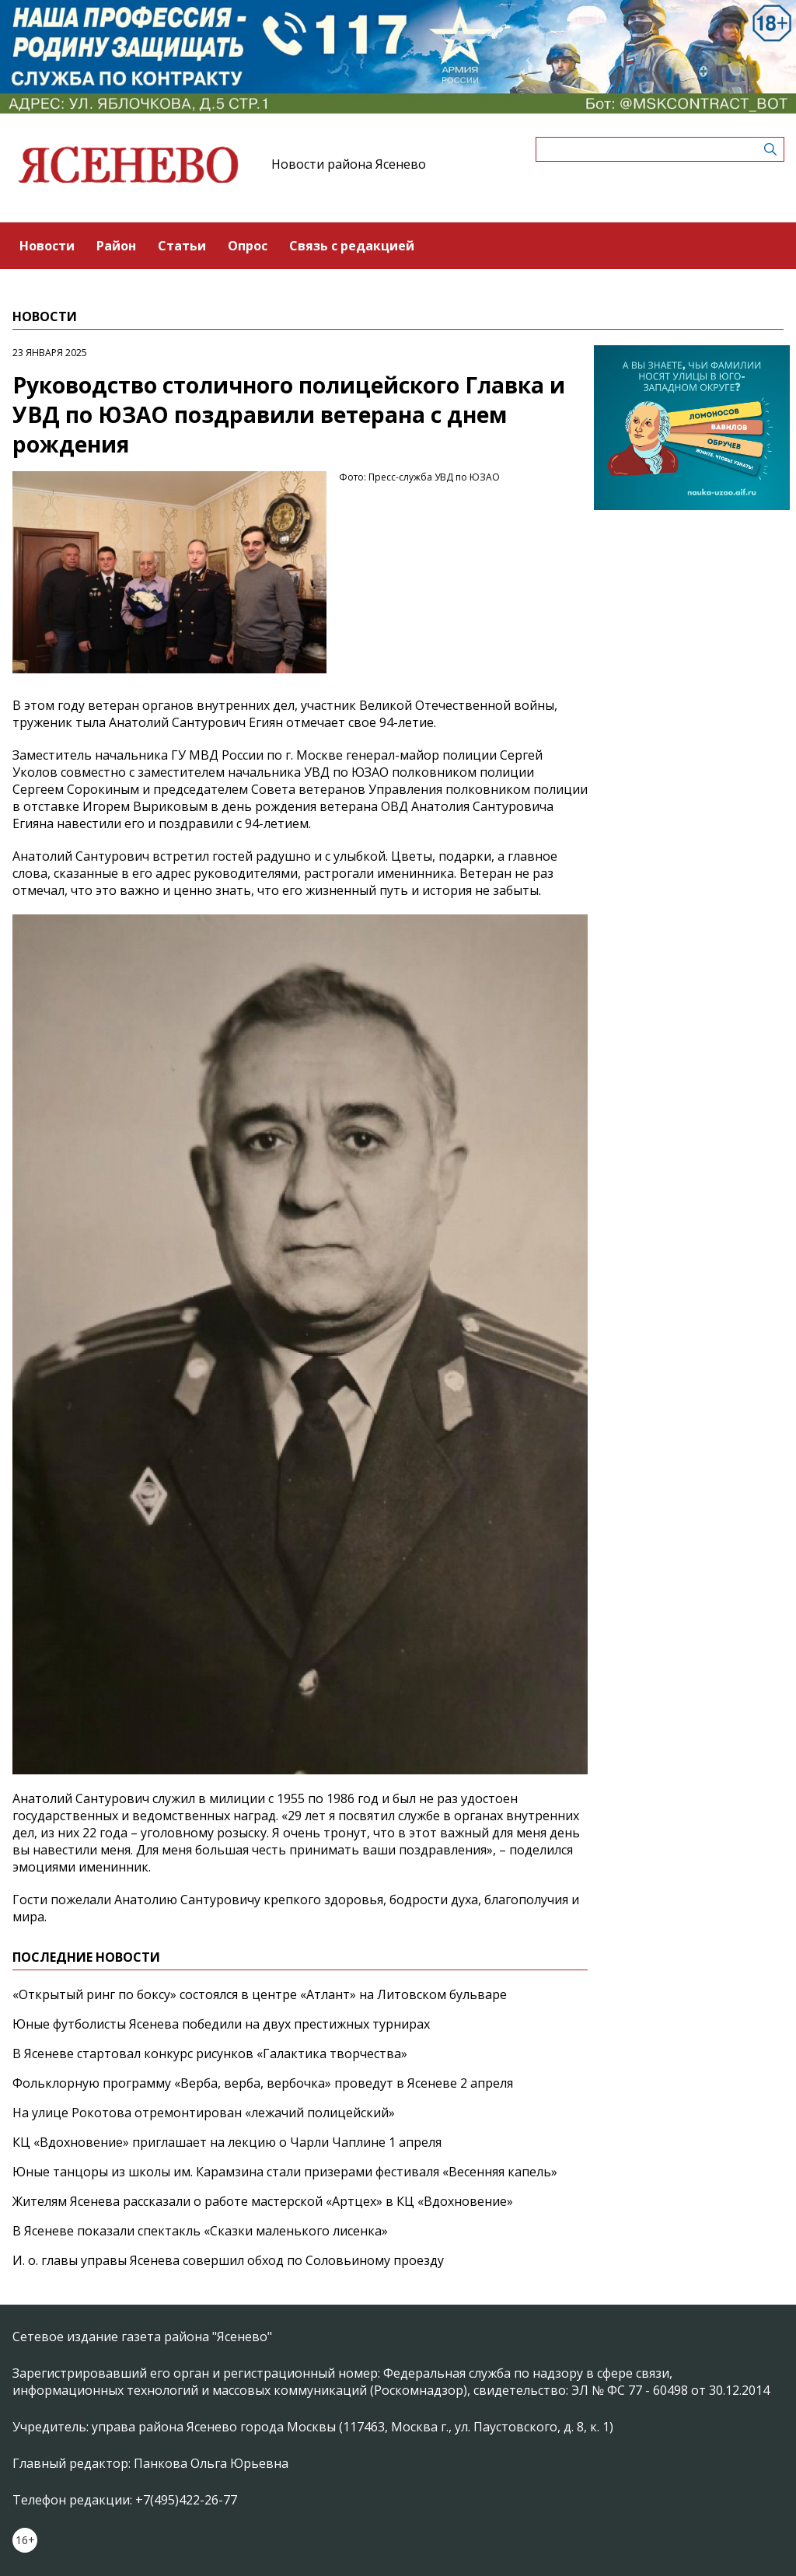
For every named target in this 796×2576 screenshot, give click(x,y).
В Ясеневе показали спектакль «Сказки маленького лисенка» (200, 2230)
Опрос (247, 245)
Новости (47, 245)
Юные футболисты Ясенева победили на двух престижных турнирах (221, 2023)
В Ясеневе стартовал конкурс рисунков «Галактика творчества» (209, 2053)
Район (116, 245)
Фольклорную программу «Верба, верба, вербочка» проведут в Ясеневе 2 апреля (262, 2083)
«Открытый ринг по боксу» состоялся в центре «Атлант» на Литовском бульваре (259, 1994)
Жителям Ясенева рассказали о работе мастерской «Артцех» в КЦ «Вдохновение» (262, 2201)
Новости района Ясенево (348, 164)
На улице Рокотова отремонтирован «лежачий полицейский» (203, 2112)
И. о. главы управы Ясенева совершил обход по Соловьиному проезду (228, 2260)
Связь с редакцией (351, 245)
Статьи (182, 245)
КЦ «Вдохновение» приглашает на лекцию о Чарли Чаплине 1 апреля (227, 2142)
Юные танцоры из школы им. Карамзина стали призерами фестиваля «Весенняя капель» (284, 2171)
